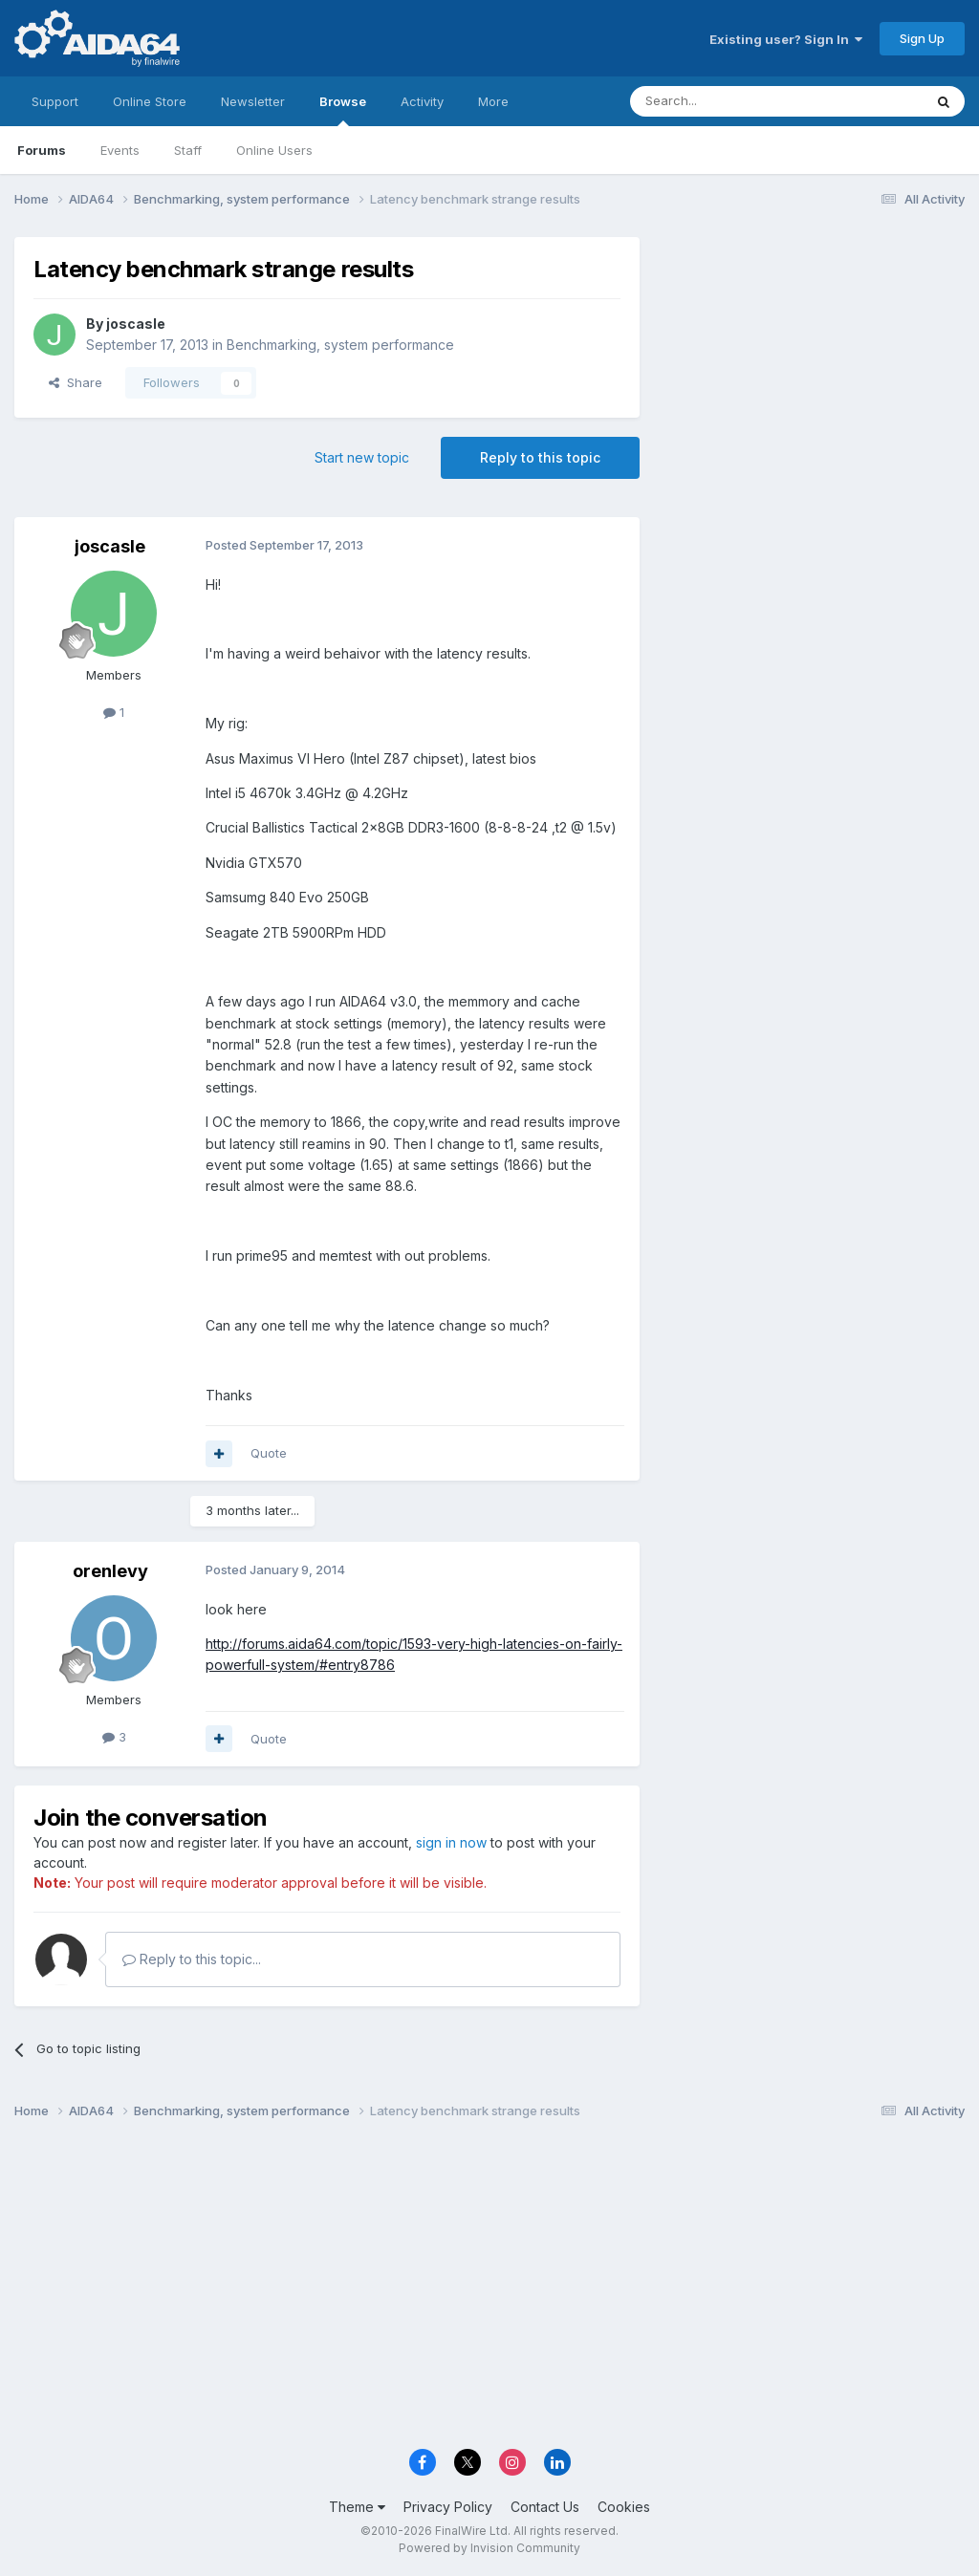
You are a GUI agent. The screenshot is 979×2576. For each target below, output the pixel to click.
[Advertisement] (812, 364)
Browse (342, 110)
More (493, 101)
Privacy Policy (447, 2507)
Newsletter (253, 101)
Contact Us (545, 2507)
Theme (357, 2507)
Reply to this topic (540, 457)
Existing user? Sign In (785, 39)
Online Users (274, 150)
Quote (268, 1453)
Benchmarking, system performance (340, 344)
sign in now (451, 1842)
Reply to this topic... (191, 1959)
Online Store (149, 101)
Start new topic (362, 457)
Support (55, 101)
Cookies (624, 2507)
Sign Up (922, 38)
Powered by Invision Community (489, 2548)
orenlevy (110, 1571)
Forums (41, 150)
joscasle (135, 323)
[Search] (727, 101)
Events (120, 150)
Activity (422, 101)
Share (75, 382)
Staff (188, 150)
